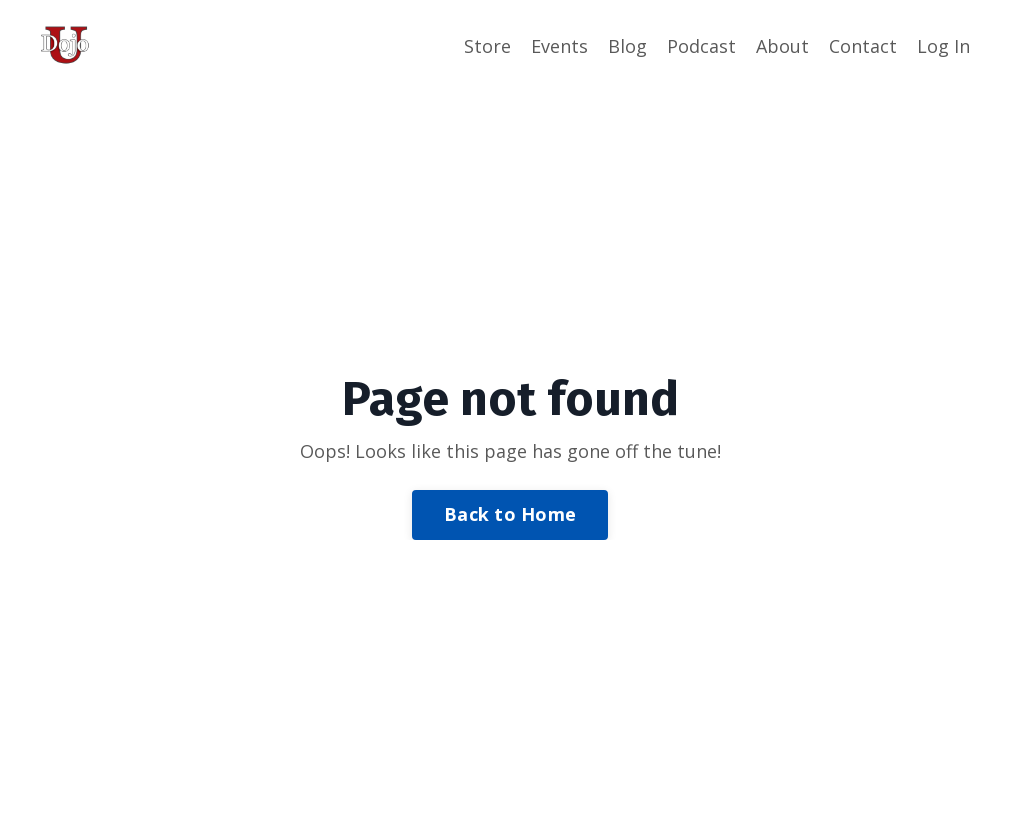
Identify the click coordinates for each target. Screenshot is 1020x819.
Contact (863, 46)
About (782, 46)
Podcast (701, 46)
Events (559, 46)
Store (487, 46)
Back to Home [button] (510, 514)
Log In (943, 46)
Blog (627, 46)
